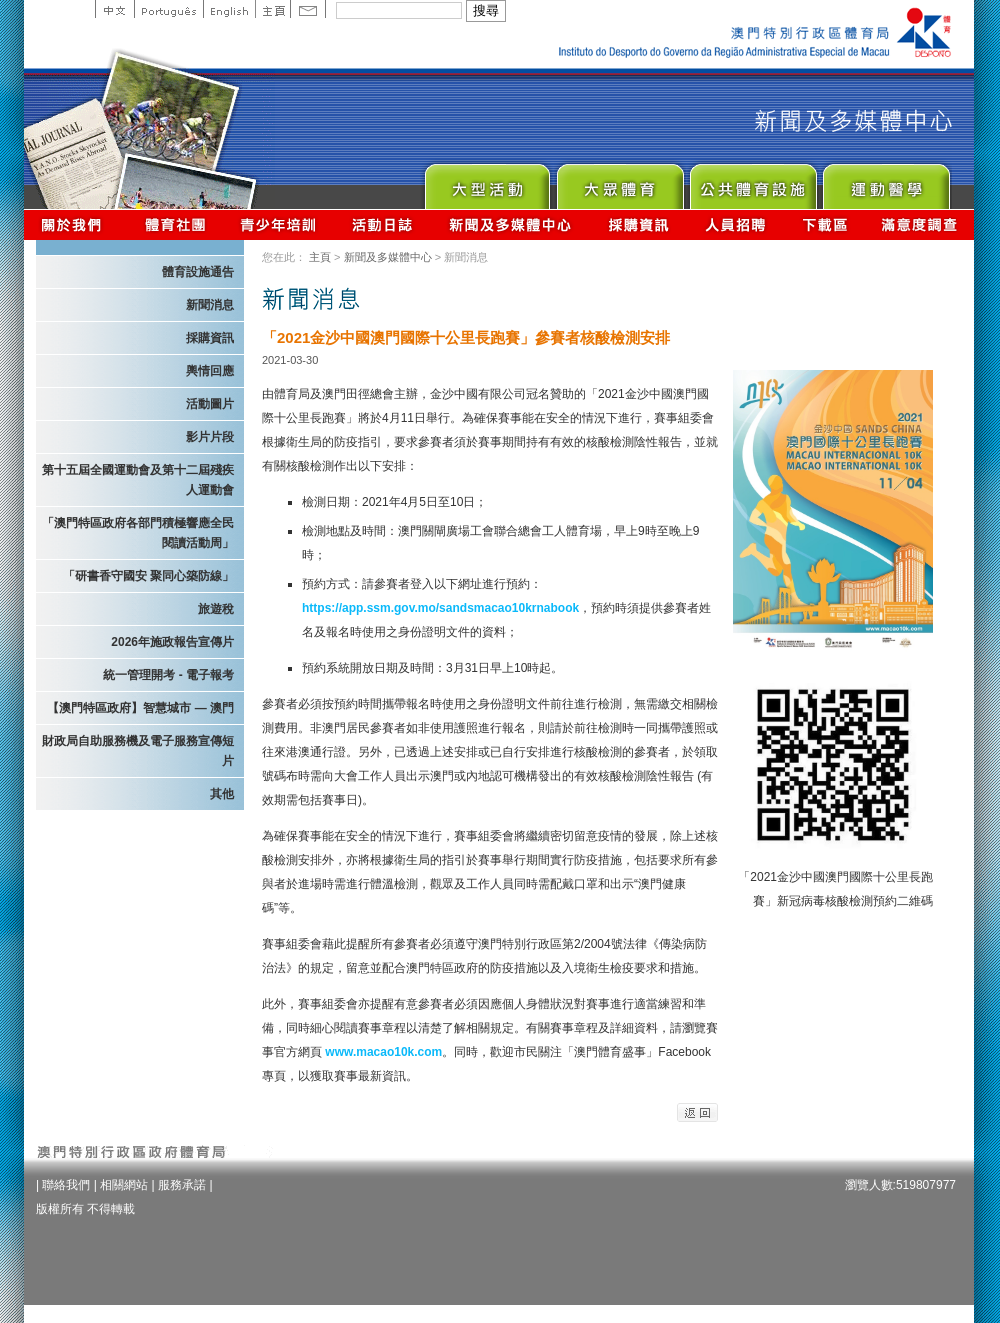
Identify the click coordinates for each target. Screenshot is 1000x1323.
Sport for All (619, 181)
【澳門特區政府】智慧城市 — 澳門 (140, 708)
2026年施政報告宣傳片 (172, 642)
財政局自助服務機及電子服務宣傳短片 (138, 751)
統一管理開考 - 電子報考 (168, 675)
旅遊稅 (216, 609)
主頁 (272, 9)
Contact (308, 9)
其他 (222, 794)
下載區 (824, 224)
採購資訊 (638, 224)
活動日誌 (383, 224)
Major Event (486, 181)
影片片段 (210, 437)
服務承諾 (182, 1185)
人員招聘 (735, 224)
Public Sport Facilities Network (752, 181)
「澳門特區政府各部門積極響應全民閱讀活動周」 (138, 533)
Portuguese (168, 9)
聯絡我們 (66, 1185)
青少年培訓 (279, 224)
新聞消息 (210, 305)
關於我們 (75, 224)
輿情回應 (210, 371)
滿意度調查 (920, 224)
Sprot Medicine (885, 181)
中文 (114, 9)
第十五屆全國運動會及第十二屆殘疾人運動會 (138, 480)
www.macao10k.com (383, 1052)
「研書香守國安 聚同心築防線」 (148, 576)
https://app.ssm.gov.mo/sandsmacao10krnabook (440, 608)
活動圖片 (210, 404)
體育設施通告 (198, 272)
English (229, 9)
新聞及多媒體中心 (511, 224)
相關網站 (124, 1185)
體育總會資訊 (175, 224)
